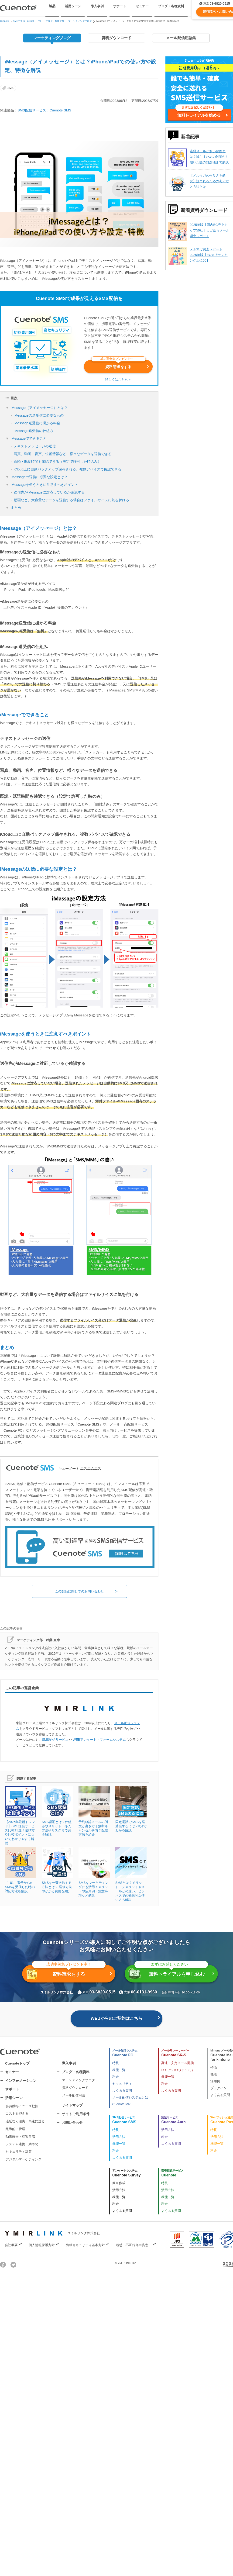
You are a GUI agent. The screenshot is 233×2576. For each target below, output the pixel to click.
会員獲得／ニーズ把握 (22, 2106)
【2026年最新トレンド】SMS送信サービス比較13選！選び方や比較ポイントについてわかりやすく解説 (20, 1815)
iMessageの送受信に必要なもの (39, 415)
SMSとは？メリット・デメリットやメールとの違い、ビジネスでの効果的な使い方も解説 (131, 1874)
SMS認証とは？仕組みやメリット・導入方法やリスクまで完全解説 (57, 1811)
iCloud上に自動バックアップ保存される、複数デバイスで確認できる (68, 469)
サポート (119, 6)
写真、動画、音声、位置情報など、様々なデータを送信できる (63, 454)
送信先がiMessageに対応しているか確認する (49, 492)
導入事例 (97, 6)
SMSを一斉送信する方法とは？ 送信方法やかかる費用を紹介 (57, 1870)
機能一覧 (118, 2070)
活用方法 (118, 2137)
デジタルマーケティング (23, 2159)
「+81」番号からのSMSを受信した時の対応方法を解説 (20, 1870)
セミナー (142, 6)
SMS (10, 88)
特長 (115, 2063)
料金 (115, 2077)
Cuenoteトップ (17, 2063)
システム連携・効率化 (22, 2144)
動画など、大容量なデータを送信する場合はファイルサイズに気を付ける (71, 500)
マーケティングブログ (52, 38)
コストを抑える (17, 2113)
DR (177, 2070)
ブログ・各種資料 (76, 2072)
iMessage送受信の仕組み (33, 431)
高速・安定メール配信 (177, 2063)
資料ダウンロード (116, 38)
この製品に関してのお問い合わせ (79, 1591)
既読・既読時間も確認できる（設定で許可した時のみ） (57, 461)
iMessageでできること (29, 438)
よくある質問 (122, 2090)
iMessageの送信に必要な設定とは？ (39, 477)
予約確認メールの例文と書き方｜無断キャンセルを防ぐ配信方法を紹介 (94, 1811)
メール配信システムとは (130, 2097)
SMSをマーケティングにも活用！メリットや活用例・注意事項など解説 (94, 1872)
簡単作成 (118, 2183)
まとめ (16, 508)
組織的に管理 (15, 2129)
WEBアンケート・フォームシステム (99, 1739)
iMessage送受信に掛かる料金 (37, 423)
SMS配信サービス (55, 1739)
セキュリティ (122, 2084)
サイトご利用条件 (76, 2114)
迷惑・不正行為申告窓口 (134, 2245)
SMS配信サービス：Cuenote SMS (44, 110)
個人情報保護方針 (42, 2245)
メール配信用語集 (181, 38)
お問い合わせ (72, 2122)
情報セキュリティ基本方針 (85, 2245)
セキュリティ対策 (19, 2151)
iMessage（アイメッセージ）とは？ (39, 408)
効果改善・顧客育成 (20, 2136)
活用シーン (14, 2098)
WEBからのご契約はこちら (116, 2018)
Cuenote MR (121, 2104)
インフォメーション (21, 2080)
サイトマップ (72, 2105)
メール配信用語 (73, 2095)
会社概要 (11, 2245)
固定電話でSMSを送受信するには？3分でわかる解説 (131, 1809)
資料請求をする (118, 364)
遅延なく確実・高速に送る (25, 2121)
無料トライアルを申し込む (168, 1972)
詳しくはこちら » (118, 379)
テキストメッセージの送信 (35, 446)
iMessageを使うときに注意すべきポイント (44, 485)
